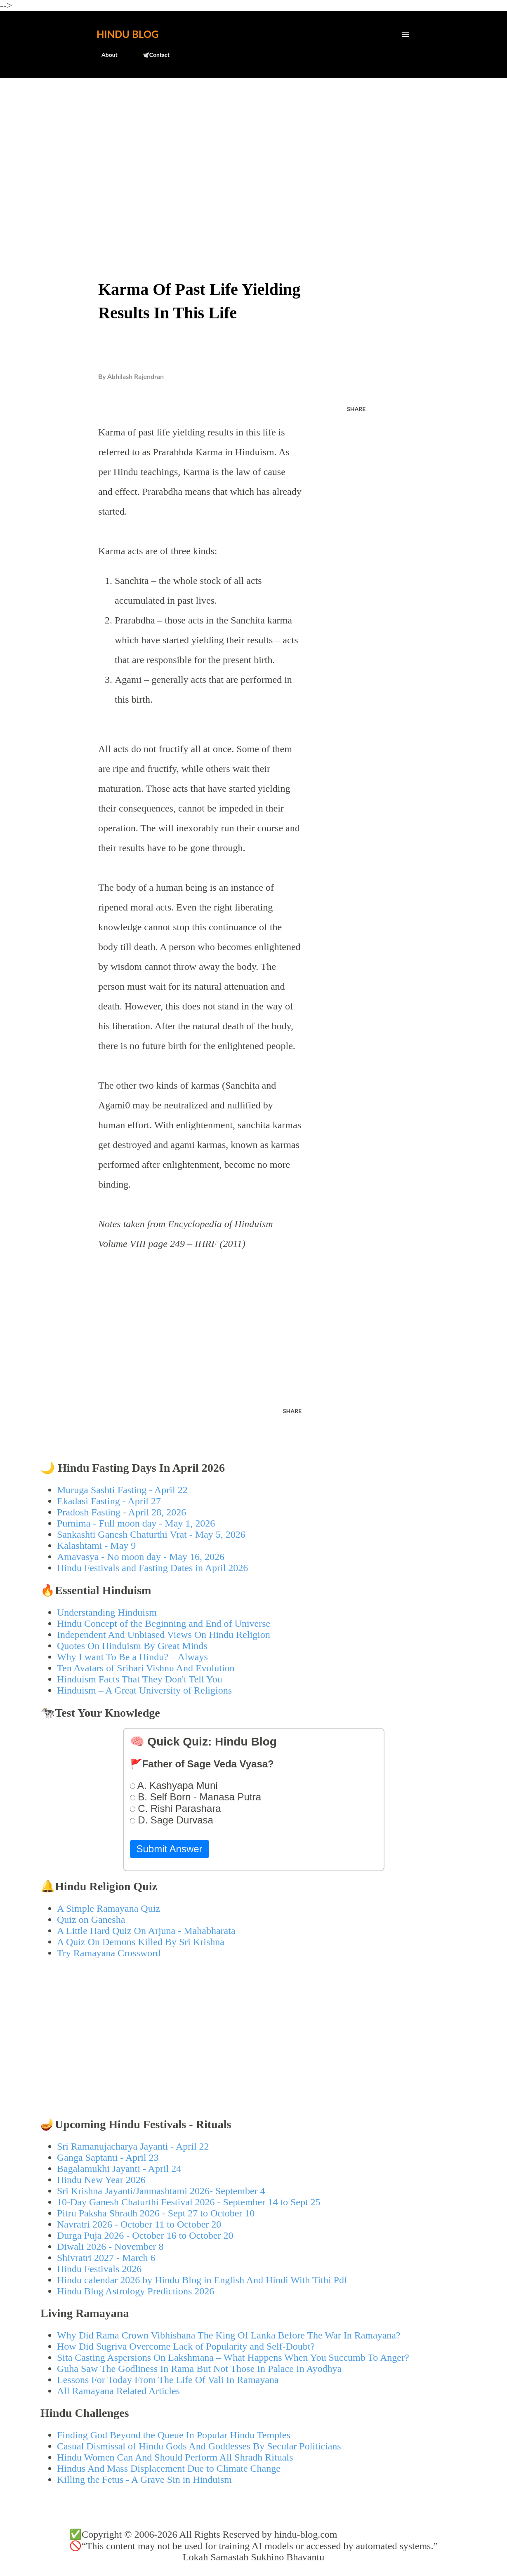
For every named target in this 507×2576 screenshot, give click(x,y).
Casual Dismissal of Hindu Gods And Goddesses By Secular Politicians (199, 2446)
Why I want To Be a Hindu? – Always (132, 1656)
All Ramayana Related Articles (118, 2390)
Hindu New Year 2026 (101, 2179)
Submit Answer (170, 1848)
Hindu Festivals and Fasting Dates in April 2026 (152, 1567)
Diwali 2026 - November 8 (110, 2246)
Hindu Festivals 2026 (99, 2268)
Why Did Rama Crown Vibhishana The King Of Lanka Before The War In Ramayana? (229, 2335)
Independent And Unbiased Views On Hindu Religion (163, 1634)
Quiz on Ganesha (91, 1919)
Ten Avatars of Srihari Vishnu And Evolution (146, 1668)
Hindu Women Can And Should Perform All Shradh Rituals (175, 2457)
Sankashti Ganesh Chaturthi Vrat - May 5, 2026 (151, 1534)
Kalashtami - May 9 (96, 1545)
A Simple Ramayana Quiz (108, 1908)
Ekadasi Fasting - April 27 (109, 1501)
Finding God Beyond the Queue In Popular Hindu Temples (173, 2435)
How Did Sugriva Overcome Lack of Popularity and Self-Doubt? (186, 2346)
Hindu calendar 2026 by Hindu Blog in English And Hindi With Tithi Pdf (202, 2280)
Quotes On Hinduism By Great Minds (132, 1645)
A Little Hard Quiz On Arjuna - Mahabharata (146, 1930)
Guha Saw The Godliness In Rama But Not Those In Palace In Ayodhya (199, 2368)
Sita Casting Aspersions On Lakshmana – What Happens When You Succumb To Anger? (233, 2357)
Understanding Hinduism (107, 1612)
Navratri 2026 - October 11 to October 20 (139, 2224)
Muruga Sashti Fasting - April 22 (122, 1489)
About (105, 54)
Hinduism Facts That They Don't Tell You (139, 1679)
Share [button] (356, 408)
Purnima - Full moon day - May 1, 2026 (136, 1523)
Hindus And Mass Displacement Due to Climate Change (169, 2468)
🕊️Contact (151, 54)
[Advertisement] (253, 147)
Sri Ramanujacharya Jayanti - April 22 (133, 2146)
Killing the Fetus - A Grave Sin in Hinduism (144, 2479)
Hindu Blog (127, 34)
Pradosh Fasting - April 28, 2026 (121, 1512)
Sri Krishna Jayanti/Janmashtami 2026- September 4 (161, 2190)
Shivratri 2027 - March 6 (106, 2257)
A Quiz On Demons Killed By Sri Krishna (140, 1941)
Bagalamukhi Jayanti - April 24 (119, 2168)
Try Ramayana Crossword (108, 1953)
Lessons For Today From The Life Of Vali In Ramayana (168, 2379)
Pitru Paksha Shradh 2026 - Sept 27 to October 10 (156, 2213)
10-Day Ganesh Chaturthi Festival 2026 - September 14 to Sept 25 (189, 2202)
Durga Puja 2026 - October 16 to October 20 (145, 2235)
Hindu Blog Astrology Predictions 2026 (135, 2291)
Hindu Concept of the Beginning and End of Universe (163, 1623)
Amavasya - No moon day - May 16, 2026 (140, 1556)
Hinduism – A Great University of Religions (144, 1690)
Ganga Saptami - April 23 (108, 2157)
